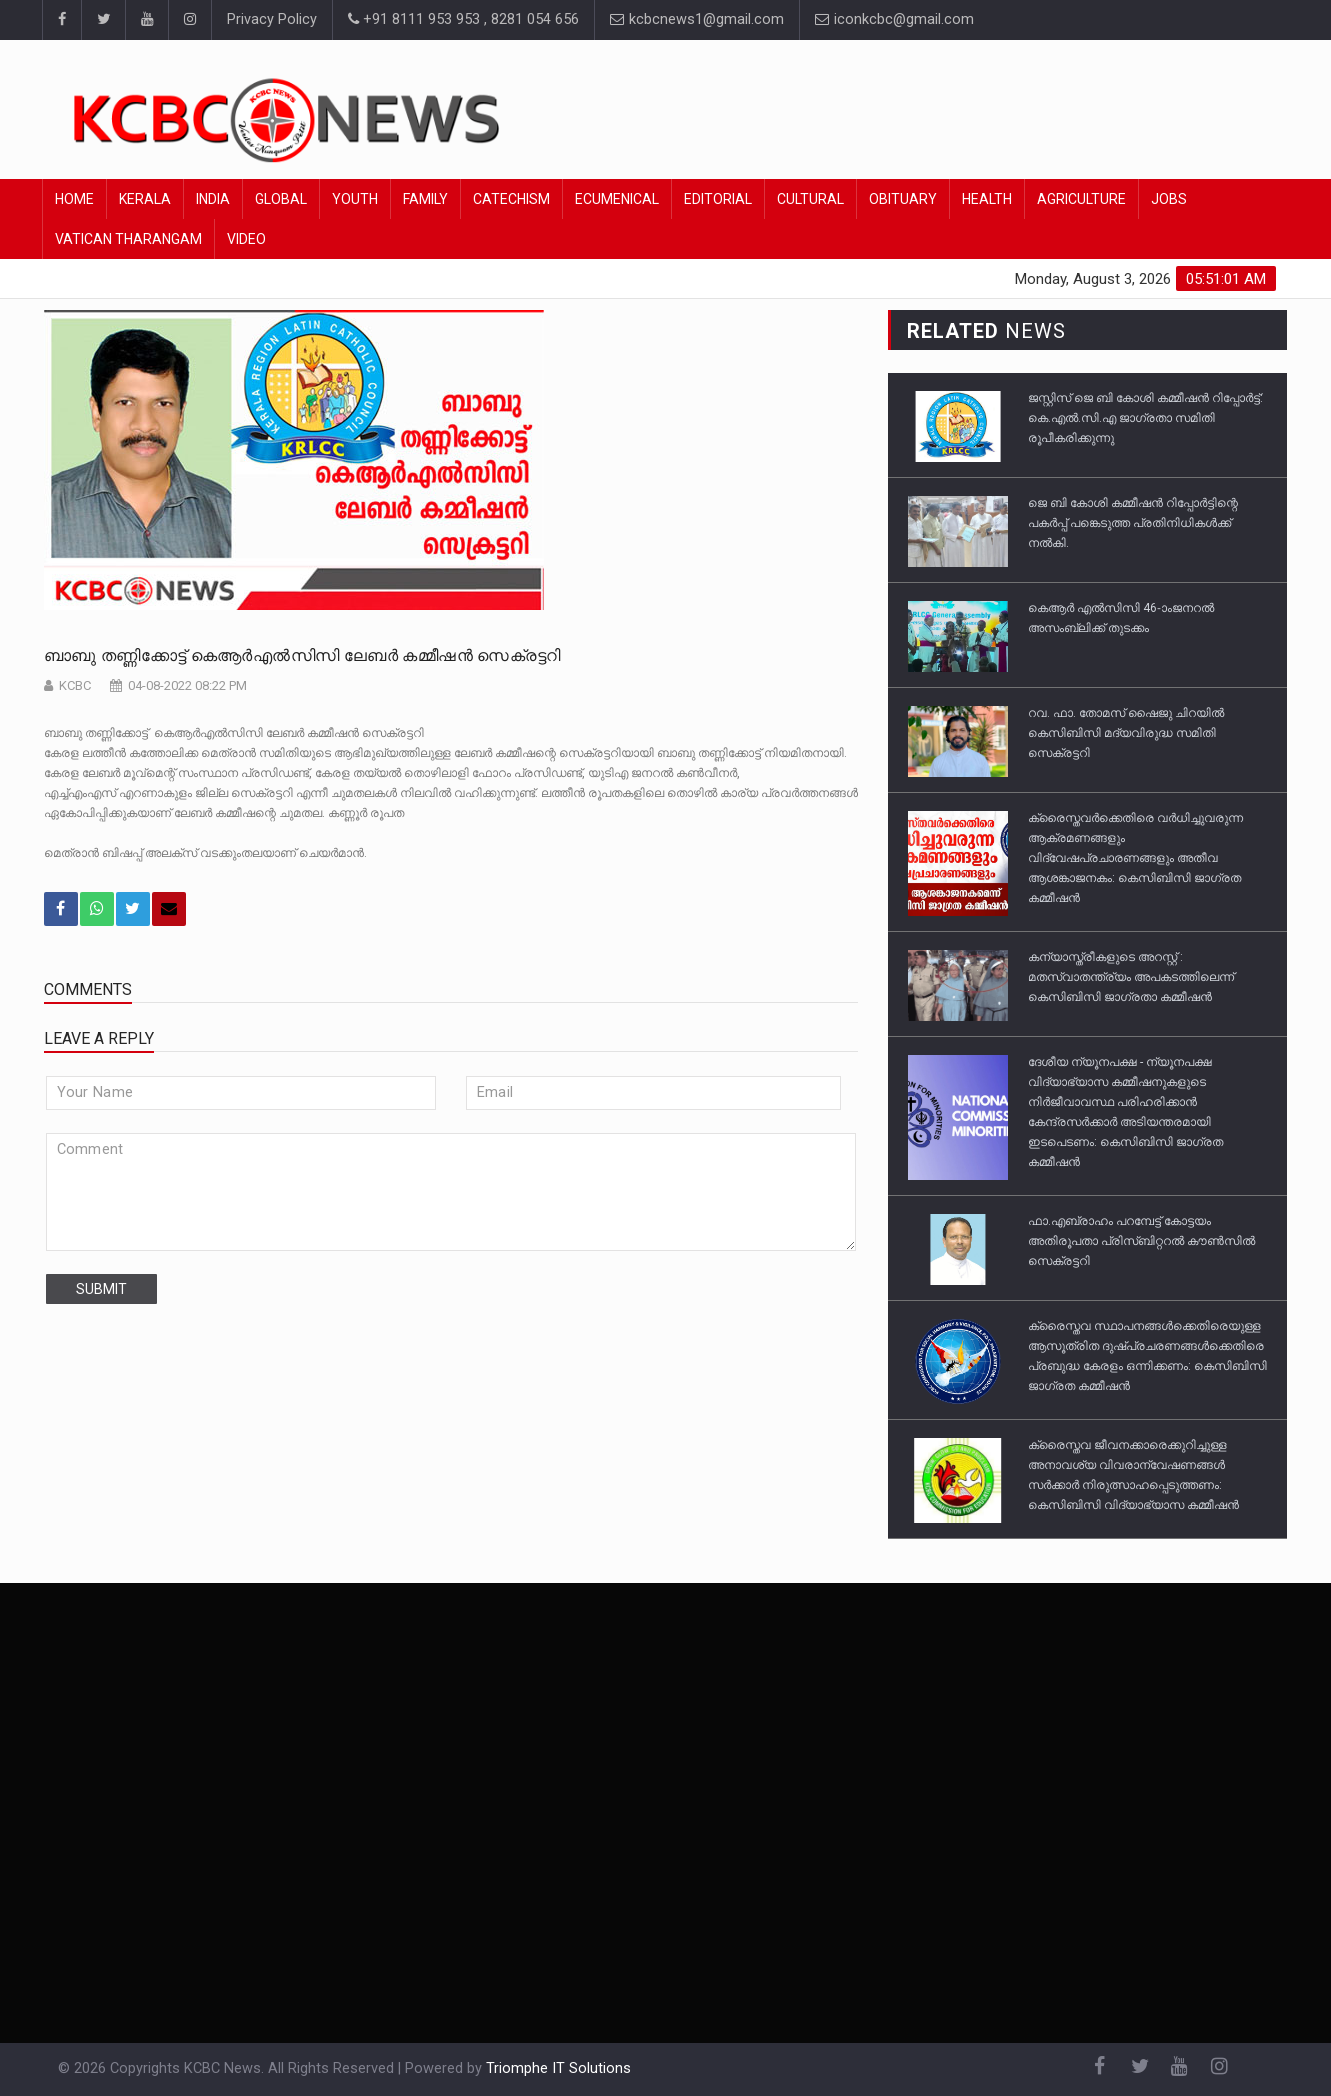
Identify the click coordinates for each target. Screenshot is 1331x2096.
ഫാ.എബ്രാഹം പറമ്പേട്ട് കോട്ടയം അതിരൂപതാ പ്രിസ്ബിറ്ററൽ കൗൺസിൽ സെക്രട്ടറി (1141, 1241)
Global (281, 199)
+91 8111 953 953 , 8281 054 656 (463, 19)
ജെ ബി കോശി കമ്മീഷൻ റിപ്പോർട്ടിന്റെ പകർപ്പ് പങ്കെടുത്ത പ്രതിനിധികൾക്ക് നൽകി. (1133, 523)
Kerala (145, 199)
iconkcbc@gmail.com (894, 19)
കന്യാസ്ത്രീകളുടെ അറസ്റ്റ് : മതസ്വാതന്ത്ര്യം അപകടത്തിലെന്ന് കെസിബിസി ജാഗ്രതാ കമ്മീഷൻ (1131, 977)
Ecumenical (617, 199)
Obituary (903, 199)
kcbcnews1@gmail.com (697, 19)
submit (101, 1289)
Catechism (511, 199)
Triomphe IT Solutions (558, 2068)
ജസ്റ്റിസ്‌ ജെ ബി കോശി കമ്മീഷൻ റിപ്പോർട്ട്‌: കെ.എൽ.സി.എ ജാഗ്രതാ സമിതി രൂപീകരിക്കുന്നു (1145, 418)
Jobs (1169, 199)
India (213, 199)
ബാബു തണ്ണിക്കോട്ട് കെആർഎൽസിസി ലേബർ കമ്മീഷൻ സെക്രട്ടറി (302, 655)
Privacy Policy (272, 19)
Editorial (718, 199)
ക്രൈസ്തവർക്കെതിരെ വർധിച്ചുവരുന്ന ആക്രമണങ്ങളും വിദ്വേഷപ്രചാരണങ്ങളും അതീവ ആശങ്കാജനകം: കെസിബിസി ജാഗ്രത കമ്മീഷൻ (1135, 858)
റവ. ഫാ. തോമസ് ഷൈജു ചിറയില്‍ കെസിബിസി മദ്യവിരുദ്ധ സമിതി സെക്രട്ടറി (1126, 733)
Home (74, 199)
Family (425, 199)
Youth (355, 199)
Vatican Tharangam (128, 239)
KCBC (75, 685)
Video (246, 239)
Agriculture (1081, 199)
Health (987, 199)
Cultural (810, 199)
